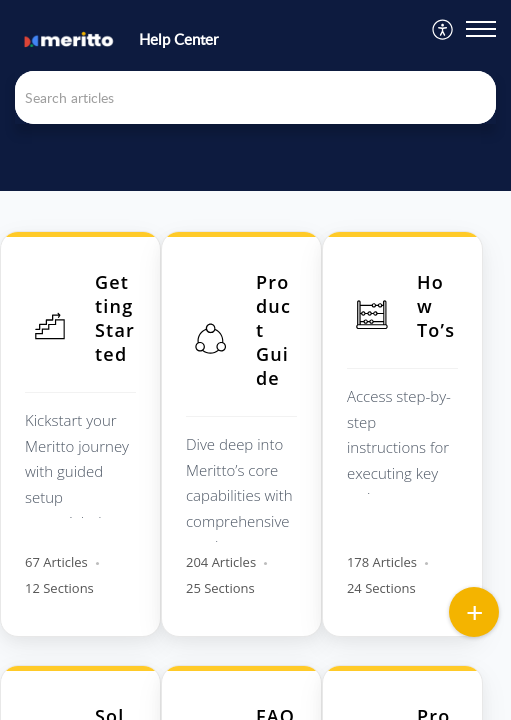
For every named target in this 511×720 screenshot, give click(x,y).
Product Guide (273, 330)
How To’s (436, 306)
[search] (255, 97)
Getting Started (115, 318)
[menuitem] (443, 29)
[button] (443, 29)
